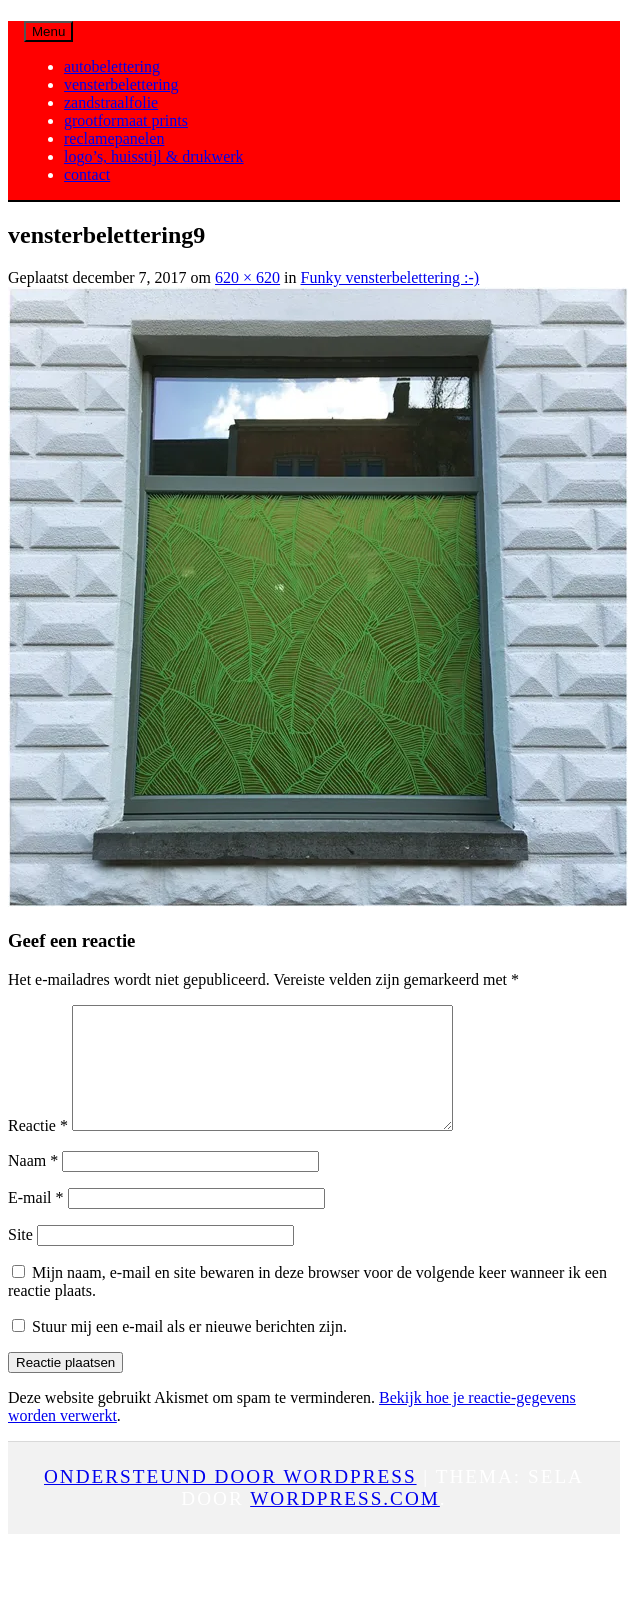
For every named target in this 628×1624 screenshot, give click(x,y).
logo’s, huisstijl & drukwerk (154, 156)
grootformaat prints (126, 120)
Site (20, 1258)
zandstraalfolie (111, 102)
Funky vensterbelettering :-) (390, 277)
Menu (48, 31)
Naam (33, 1184)
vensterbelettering (121, 84)
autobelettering (112, 66)
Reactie (38, 1149)
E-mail (36, 1221)
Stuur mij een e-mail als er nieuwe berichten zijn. (189, 1350)
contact (87, 174)
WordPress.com (345, 1522)
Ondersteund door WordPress (230, 1500)
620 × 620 (247, 277)
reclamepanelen (114, 138)
